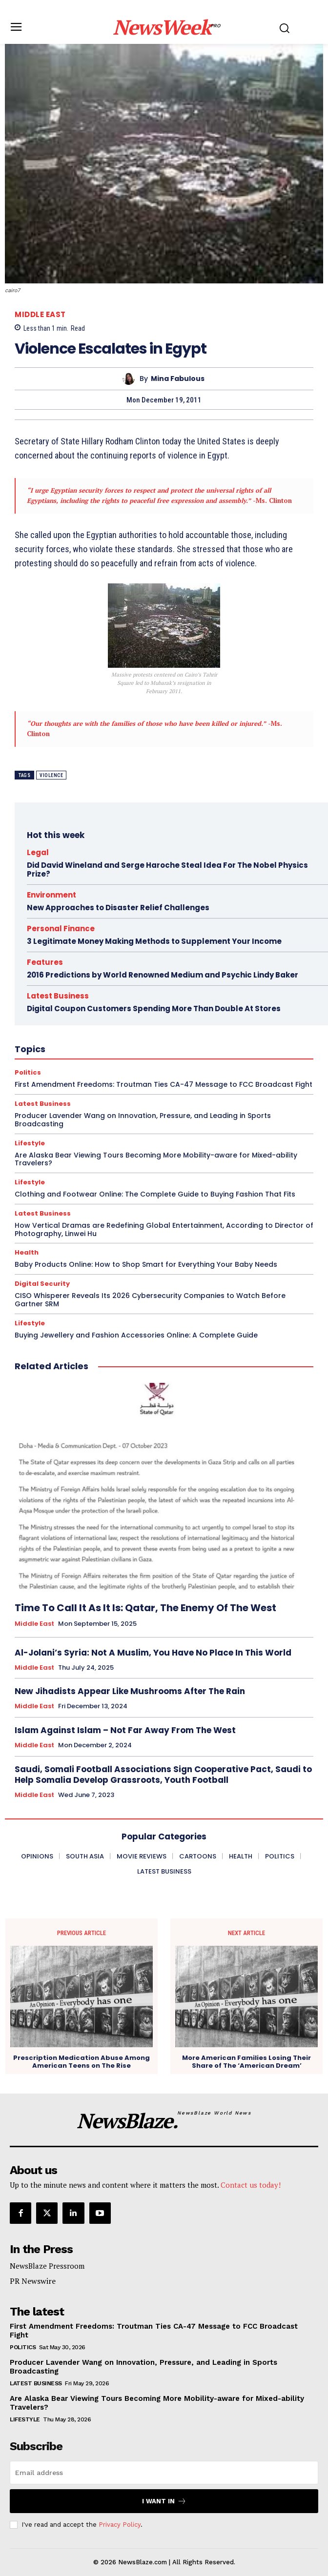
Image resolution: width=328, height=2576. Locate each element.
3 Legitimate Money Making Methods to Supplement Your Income (154, 941)
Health (27, 1252)
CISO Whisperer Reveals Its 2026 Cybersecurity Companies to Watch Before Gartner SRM (150, 1300)
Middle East (40, 314)
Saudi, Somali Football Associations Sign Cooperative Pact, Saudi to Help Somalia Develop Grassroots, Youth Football (163, 1774)
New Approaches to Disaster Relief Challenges (118, 907)
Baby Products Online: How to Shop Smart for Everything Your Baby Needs (146, 1264)
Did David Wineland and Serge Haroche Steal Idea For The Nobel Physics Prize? (167, 869)
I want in (164, 2501)
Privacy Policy (120, 2524)
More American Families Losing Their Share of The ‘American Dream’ (246, 2061)
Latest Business (43, 1213)
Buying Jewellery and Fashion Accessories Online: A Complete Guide (136, 1335)
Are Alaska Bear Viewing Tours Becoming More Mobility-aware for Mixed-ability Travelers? (156, 1159)
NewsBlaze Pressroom (47, 2266)
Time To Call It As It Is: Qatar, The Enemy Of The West (145, 1608)
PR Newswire (33, 2281)
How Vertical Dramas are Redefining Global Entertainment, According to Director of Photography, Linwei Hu (164, 1229)
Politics (23, 2347)
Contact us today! (251, 2185)
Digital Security (42, 1283)
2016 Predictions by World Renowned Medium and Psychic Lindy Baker (162, 975)
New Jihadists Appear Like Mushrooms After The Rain (130, 1691)
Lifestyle (30, 1143)
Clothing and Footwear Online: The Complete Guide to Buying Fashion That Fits (155, 1194)
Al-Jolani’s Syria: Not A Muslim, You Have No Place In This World (153, 1652)
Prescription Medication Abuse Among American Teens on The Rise (81, 2061)
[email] (164, 2472)
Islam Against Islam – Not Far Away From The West (125, 1730)
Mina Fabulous (178, 379)
